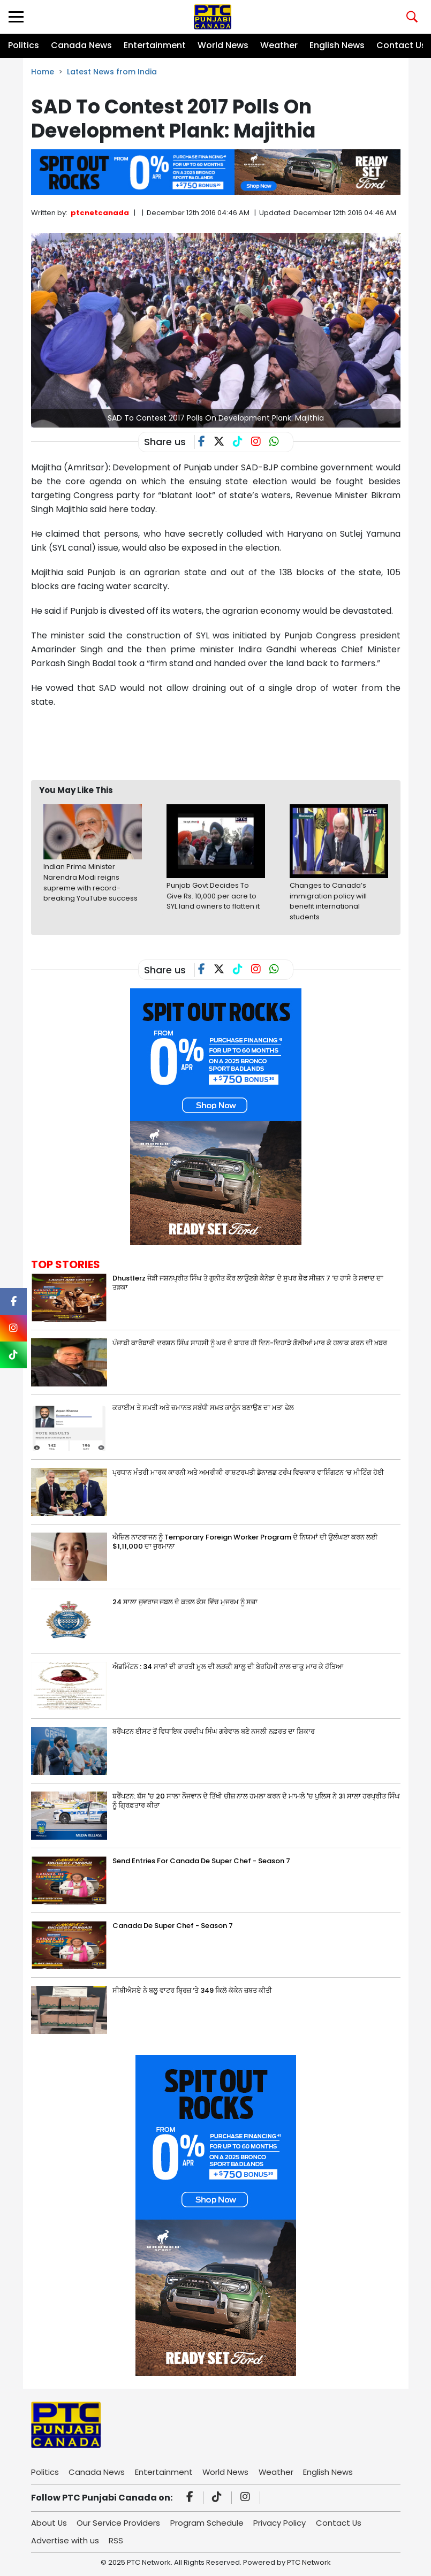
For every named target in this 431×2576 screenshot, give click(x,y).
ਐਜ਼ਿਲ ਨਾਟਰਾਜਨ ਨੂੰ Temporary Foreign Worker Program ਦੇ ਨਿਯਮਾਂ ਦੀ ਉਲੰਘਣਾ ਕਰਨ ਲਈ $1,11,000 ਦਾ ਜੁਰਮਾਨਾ (244, 1541)
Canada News (81, 45)
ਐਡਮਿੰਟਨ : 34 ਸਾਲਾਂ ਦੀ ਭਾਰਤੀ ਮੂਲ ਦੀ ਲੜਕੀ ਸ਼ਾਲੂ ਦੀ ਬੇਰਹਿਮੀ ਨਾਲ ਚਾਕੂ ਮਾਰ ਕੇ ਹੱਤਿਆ (227, 1667)
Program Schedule (208, 2522)
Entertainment (155, 45)
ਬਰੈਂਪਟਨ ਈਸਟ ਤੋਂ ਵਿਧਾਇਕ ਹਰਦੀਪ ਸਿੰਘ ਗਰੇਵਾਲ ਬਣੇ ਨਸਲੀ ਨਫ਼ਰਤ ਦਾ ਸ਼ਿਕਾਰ (213, 1731)
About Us (49, 2522)
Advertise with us (65, 2540)
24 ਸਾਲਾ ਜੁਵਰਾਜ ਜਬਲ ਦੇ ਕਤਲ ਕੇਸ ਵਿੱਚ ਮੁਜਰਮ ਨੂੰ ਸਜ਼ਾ (185, 1602)
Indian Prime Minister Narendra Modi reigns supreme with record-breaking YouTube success (90, 882)
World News (223, 45)
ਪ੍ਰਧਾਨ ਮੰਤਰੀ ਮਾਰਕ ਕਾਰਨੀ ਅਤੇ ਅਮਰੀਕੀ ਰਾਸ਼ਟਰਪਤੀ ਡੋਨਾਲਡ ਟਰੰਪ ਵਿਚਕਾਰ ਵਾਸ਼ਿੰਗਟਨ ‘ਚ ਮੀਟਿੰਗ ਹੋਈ (248, 1472)
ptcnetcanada (100, 213)
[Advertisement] (226, 744)
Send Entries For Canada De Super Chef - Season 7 (201, 1861)
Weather (279, 45)
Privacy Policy (281, 2522)
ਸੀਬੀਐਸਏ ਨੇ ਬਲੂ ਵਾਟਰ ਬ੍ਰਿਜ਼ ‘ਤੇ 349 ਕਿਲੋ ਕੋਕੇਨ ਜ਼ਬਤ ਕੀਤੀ (192, 1990)
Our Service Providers (119, 2522)
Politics (23, 45)
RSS (116, 2540)
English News (337, 45)
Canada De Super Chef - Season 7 (172, 1925)
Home (42, 71)
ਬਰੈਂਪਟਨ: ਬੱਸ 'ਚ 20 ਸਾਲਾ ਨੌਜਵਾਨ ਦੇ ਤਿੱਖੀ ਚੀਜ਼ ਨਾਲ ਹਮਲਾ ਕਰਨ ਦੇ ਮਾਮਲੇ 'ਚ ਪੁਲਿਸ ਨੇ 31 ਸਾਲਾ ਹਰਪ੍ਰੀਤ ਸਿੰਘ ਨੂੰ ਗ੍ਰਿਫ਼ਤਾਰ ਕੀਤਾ (256, 1800)
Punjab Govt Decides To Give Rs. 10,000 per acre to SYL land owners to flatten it (213, 895)
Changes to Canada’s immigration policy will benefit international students (328, 901)
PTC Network (309, 2562)
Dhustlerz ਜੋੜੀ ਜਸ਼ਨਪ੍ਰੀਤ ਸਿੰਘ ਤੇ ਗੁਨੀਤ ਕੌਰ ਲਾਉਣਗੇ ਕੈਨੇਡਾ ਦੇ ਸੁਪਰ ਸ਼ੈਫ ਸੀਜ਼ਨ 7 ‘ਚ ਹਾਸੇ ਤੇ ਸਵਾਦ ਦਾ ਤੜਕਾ (247, 1282)
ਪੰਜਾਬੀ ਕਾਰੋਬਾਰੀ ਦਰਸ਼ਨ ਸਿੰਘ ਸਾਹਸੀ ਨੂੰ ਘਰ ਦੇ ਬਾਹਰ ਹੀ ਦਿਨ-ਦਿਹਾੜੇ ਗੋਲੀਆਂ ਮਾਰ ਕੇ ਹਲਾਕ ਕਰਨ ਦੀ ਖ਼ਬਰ (249, 1343)
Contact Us (401, 45)
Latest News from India (112, 71)
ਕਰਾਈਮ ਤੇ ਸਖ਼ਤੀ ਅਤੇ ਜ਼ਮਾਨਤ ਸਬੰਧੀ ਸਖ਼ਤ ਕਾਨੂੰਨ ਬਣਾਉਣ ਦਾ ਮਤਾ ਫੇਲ (203, 1408)
